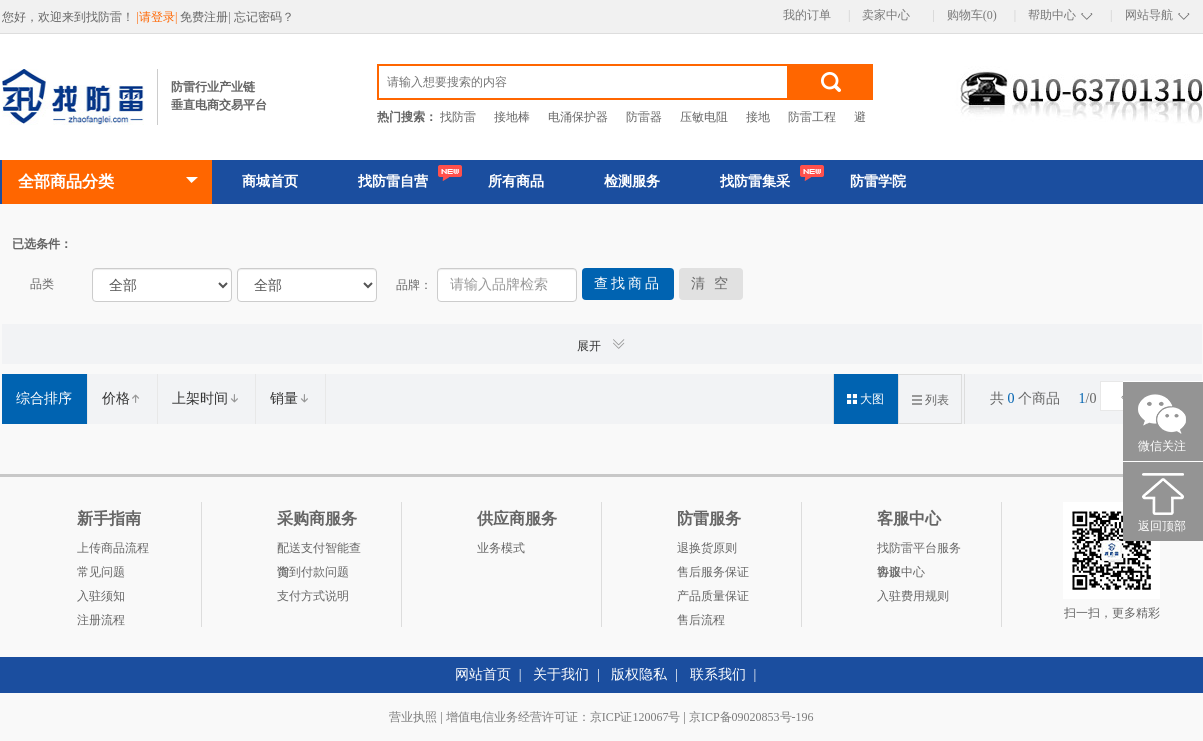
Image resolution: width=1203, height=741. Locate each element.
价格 (122, 398)
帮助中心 (1052, 15)
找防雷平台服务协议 (919, 550)
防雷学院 (878, 181)
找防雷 (458, 117)
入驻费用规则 (913, 596)
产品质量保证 (713, 596)
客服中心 (901, 572)
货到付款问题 (313, 572)
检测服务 (632, 181)
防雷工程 (812, 117)
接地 (758, 117)
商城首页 (270, 181)
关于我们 (561, 674)
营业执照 (413, 717)
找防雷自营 (393, 181)
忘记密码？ (264, 17)
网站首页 (483, 674)
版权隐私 (639, 674)
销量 (290, 398)
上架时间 (206, 398)
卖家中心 (886, 15)
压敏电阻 (704, 117)
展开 (602, 344)
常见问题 (101, 572)
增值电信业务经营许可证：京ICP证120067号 (563, 717)
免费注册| (206, 17)
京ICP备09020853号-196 (751, 717)
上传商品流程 (113, 548)
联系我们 (718, 674)
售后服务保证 (713, 572)
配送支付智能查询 (319, 550)
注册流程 (101, 620)
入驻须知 (101, 596)
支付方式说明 (313, 596)
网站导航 (1149, 15)
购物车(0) (972, 15)
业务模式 (501, 548)
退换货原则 (707, 548)
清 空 (711, 283)
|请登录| (159, 17)
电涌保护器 (578, 117)
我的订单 (807, 15)
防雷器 (644, 117)
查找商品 (628, 283)
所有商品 (516, 181)
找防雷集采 (755, 181)
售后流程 (701, 620)
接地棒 (512, 117)
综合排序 (44, 398)
